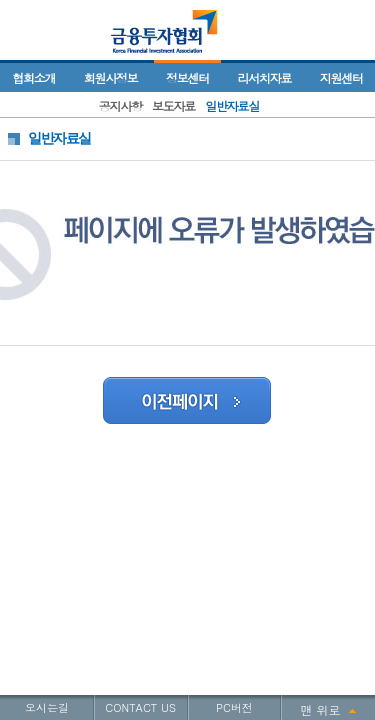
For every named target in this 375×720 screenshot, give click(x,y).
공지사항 (120, 105)
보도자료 (173, 105)
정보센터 (187, 77)
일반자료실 (232, 105)
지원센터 (341, 77)
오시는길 (47, 707)
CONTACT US (140, 707)
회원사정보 (111, 77)
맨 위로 (321, 709)
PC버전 (234, 707)
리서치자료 (264, 77)
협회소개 (33, 77)
